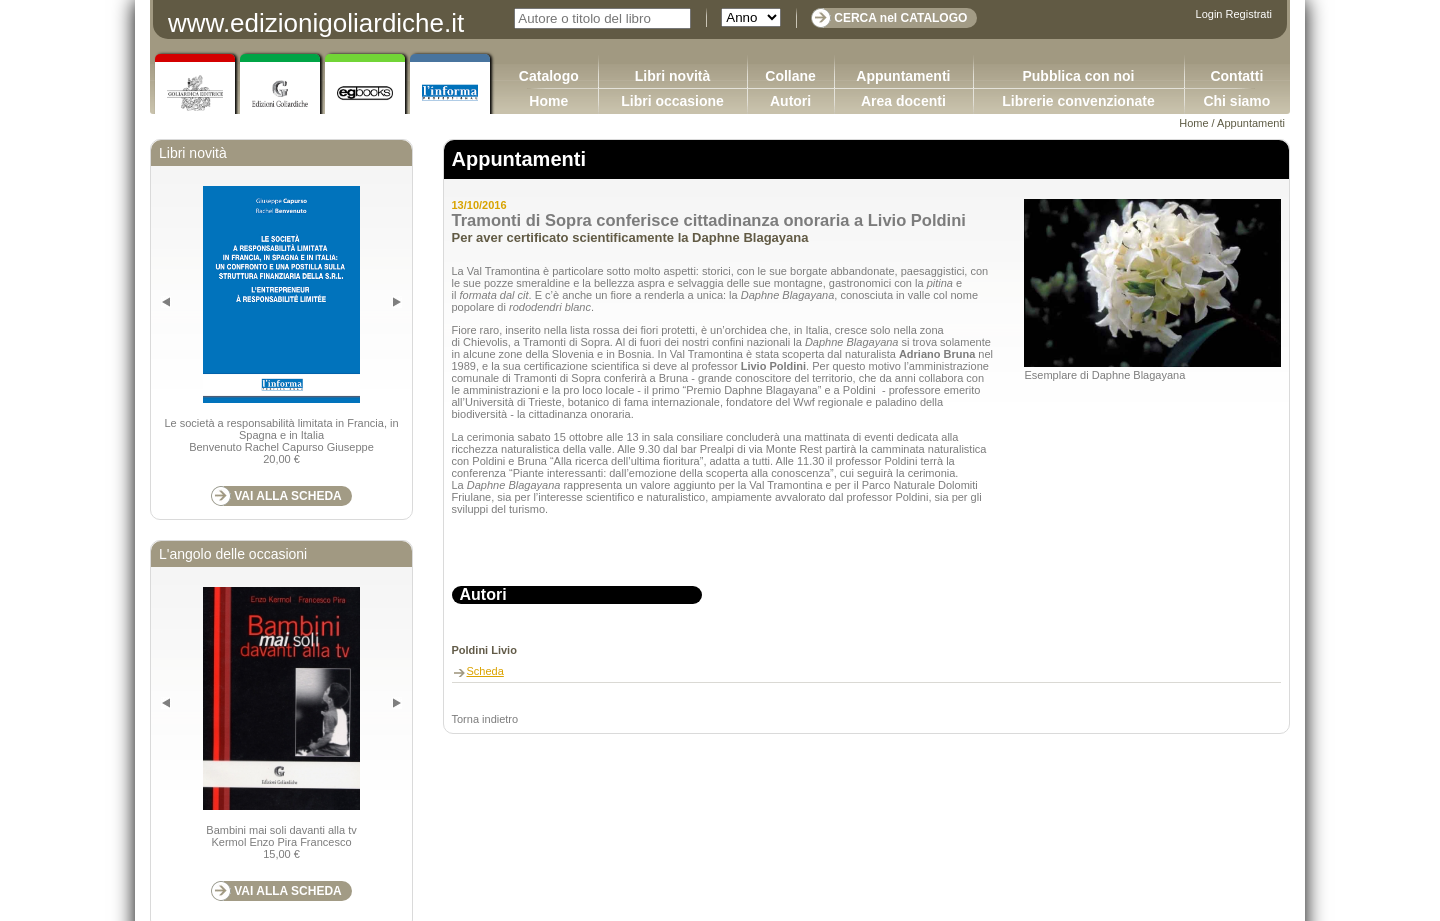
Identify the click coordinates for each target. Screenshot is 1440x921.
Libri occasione (672, 101)
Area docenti (903, 101)
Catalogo (549, 76)
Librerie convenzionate (1078, 101)
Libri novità (672, 76)
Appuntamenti (903, 76)
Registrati (1249, 14)
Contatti (1236, 76)
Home (548, 101)
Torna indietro (485, 719)
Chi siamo (1236, 101)
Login (1209, 14)
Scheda (485, 671)
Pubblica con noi (1078, 76)
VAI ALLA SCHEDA (288, 496)
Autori (790, 101)
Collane (790, 76)
